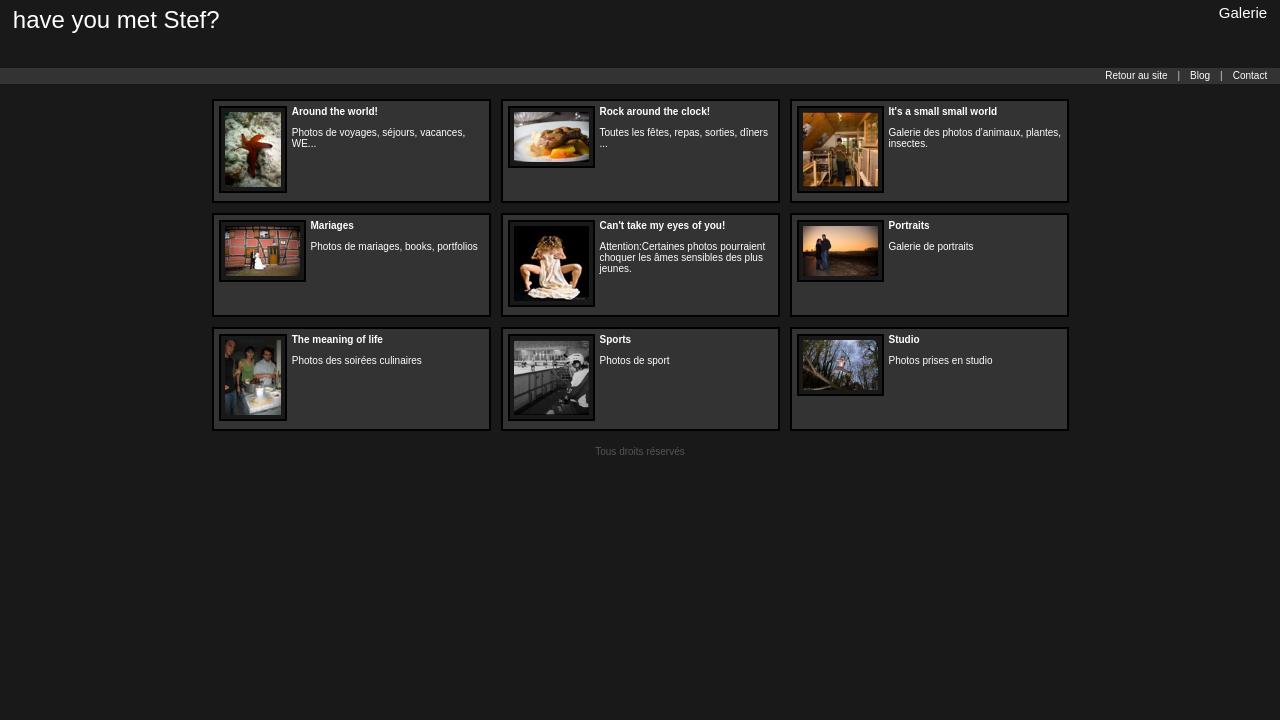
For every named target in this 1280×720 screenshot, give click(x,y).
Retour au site (1136, 75)
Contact (1250, 75)
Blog (1200, 75)
